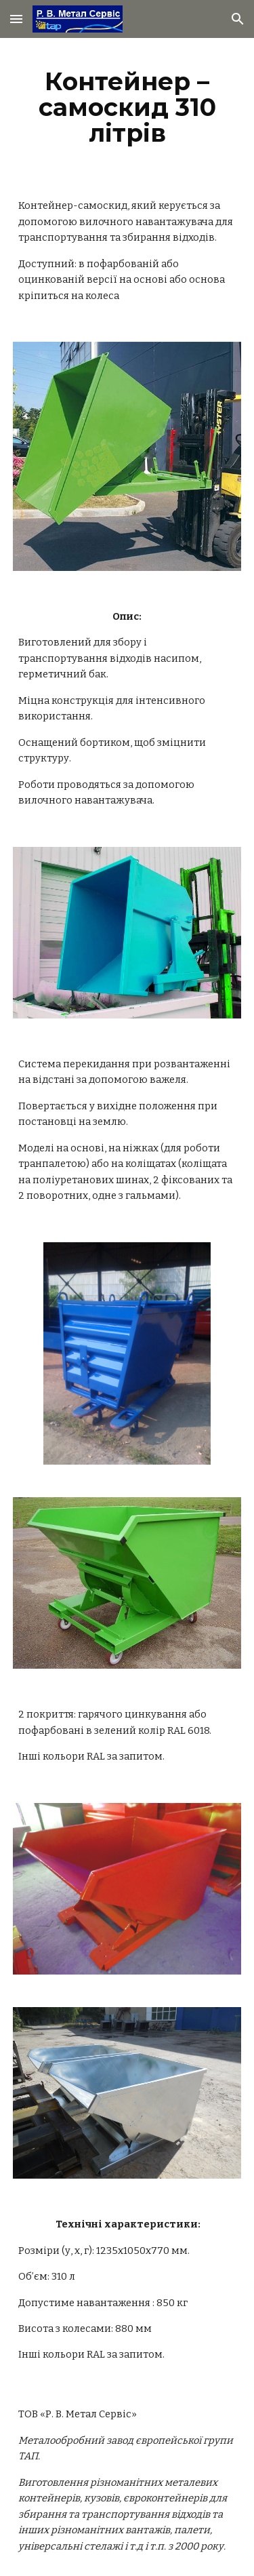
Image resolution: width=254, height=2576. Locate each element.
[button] (16, 18)
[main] (127, 107)
